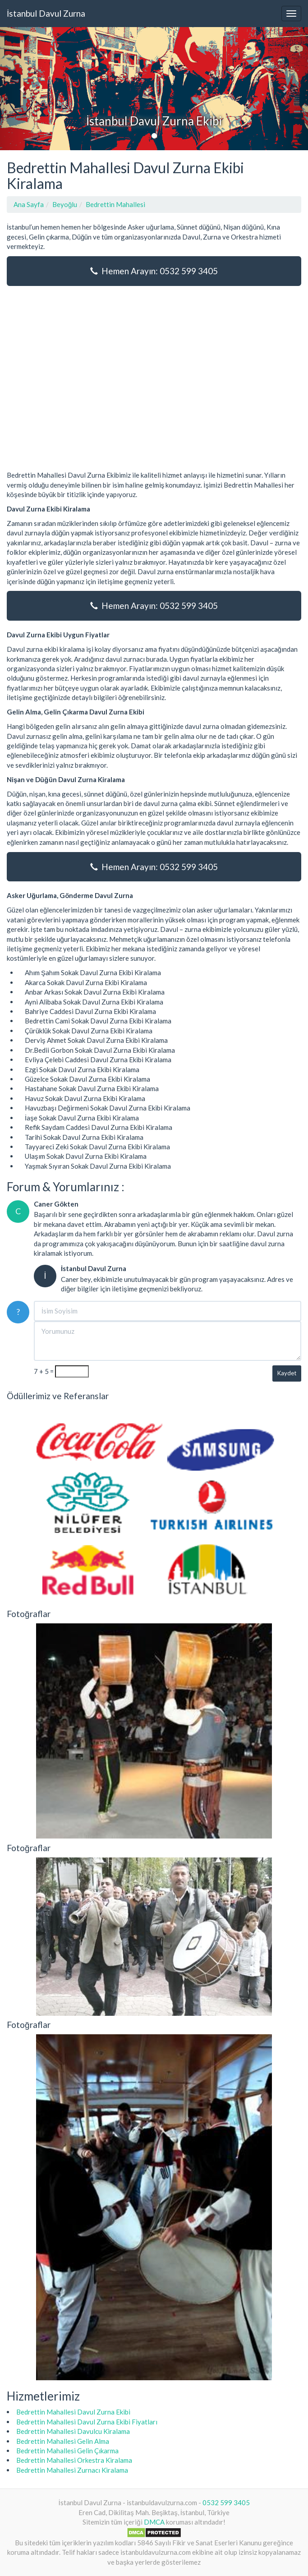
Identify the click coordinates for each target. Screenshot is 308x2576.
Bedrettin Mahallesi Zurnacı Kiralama (72, 2470)
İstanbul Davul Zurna (46, 13)
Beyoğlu (64, 204)
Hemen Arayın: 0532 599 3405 (154, 271)
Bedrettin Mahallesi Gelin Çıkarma (67, 2451)
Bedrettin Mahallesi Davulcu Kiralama (73, 2431)
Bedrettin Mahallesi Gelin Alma (62, 2441)
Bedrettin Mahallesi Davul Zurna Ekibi (73, 2412)
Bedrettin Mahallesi (115, 204)
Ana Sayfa (29, 204)
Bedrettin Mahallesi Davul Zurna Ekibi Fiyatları (86, 2422)
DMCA (154, 2522)
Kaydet (286, 1373)
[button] (23, 88)
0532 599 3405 (226, 2502)
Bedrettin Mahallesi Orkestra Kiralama (74, 2460)
